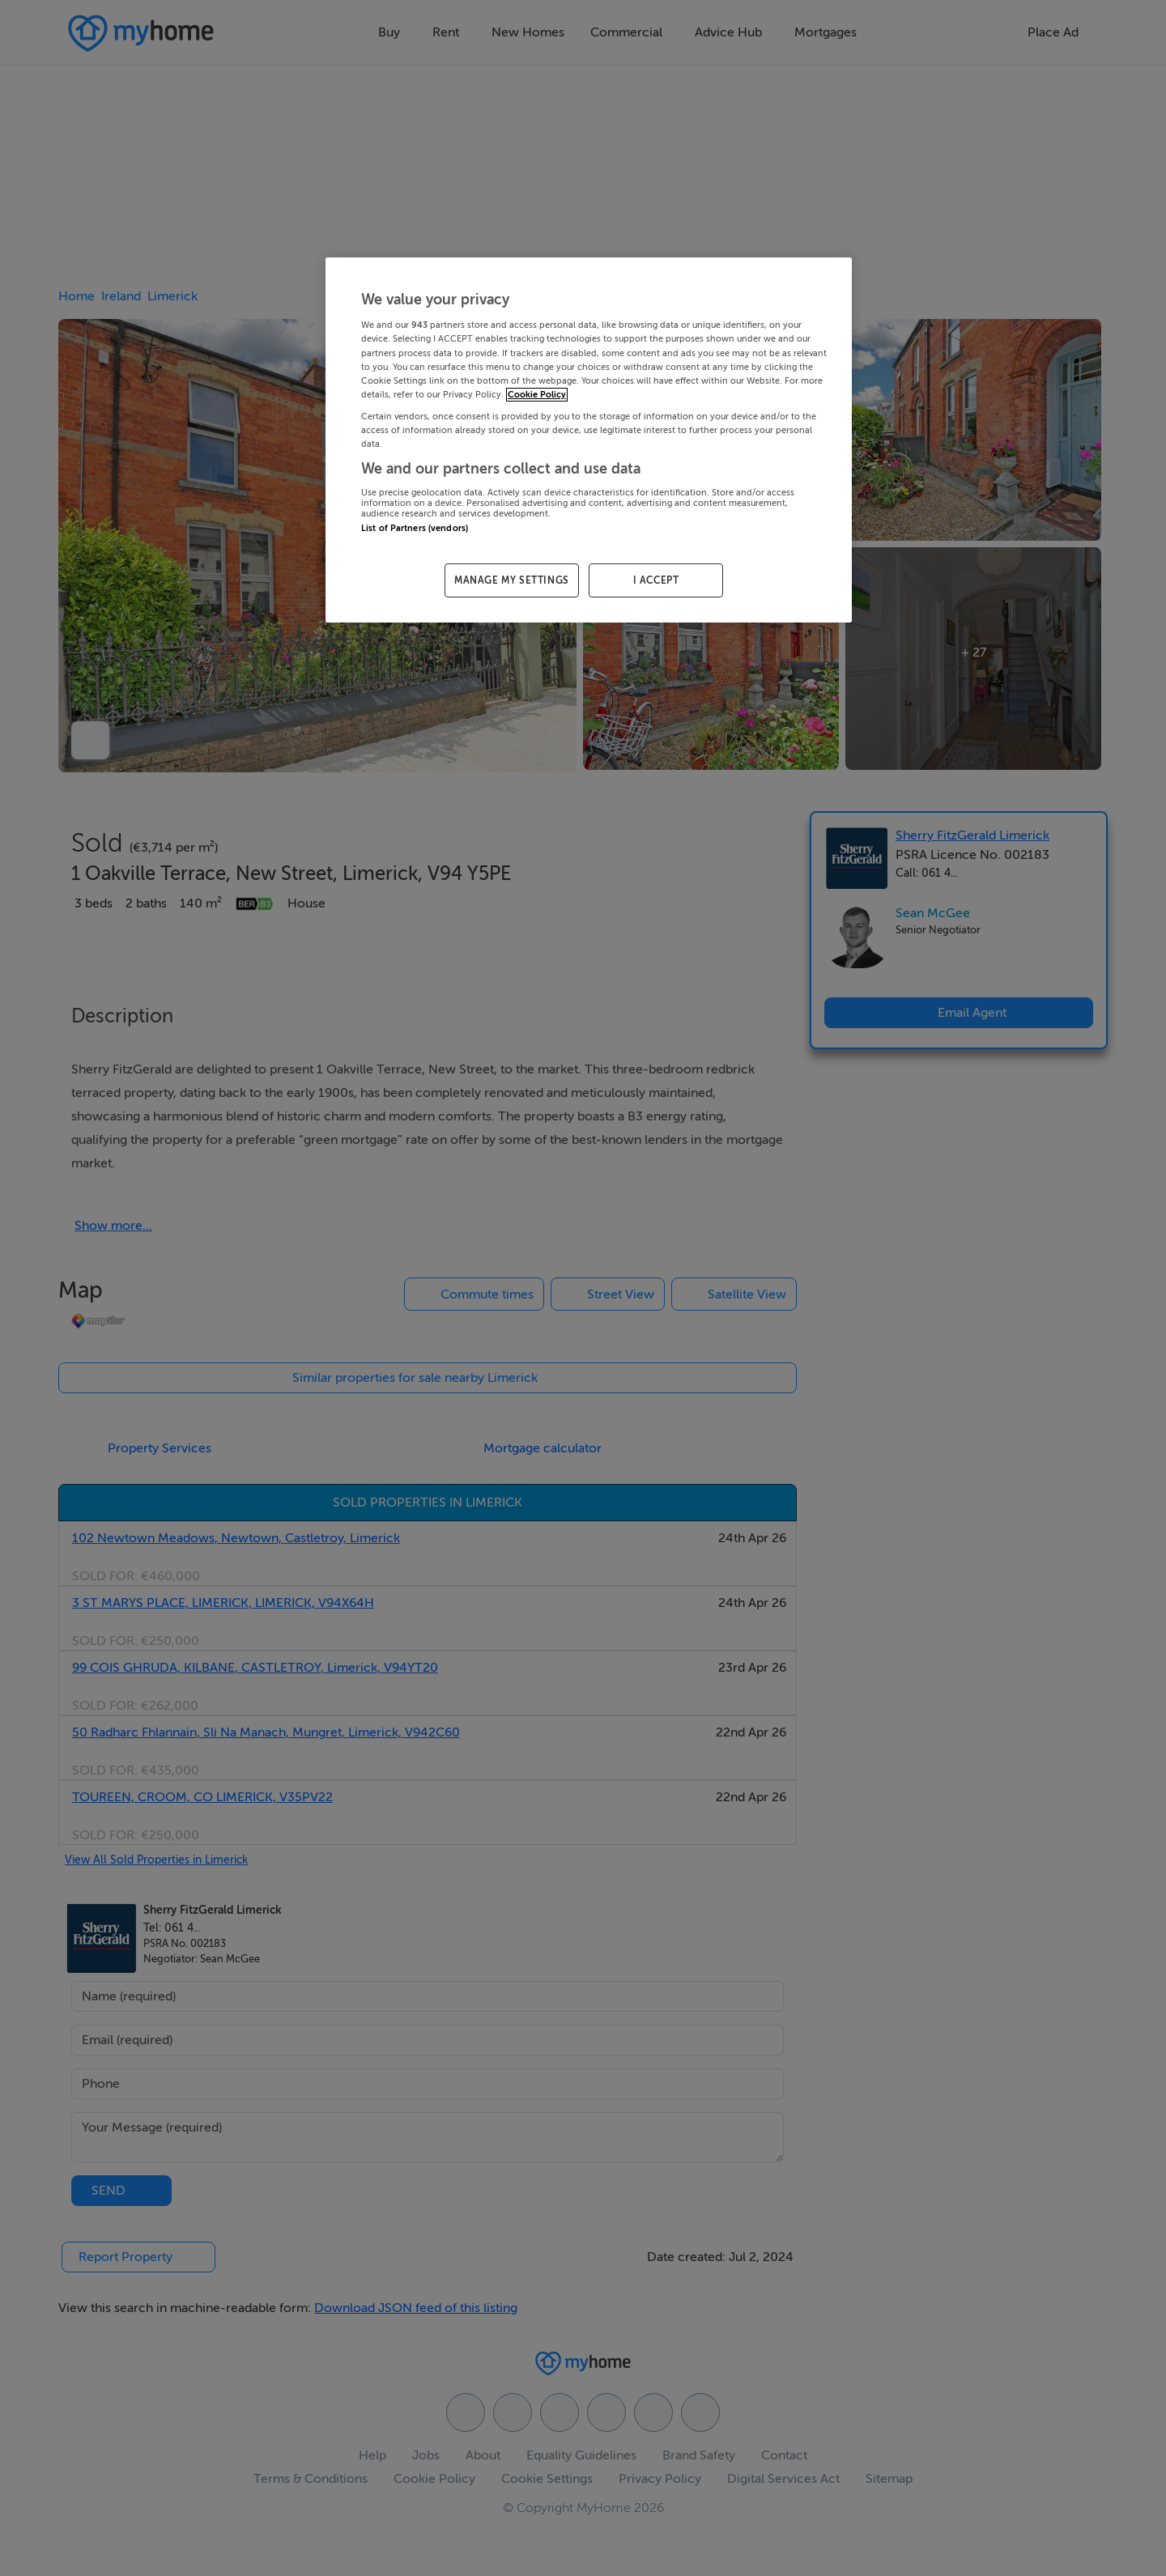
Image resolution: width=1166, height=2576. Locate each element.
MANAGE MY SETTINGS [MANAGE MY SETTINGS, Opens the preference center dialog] (511, 580)
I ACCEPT (656, 580)
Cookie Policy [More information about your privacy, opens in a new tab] (537, 394)
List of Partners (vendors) (414, 528)
